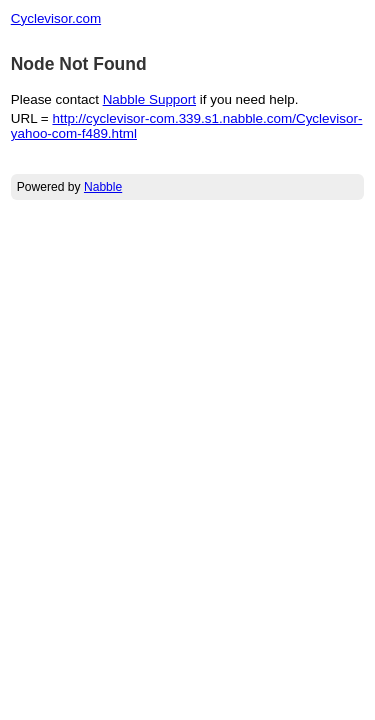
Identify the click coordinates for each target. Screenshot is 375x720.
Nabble (103, 187)
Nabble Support (149, 99)
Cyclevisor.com (56, 18)
